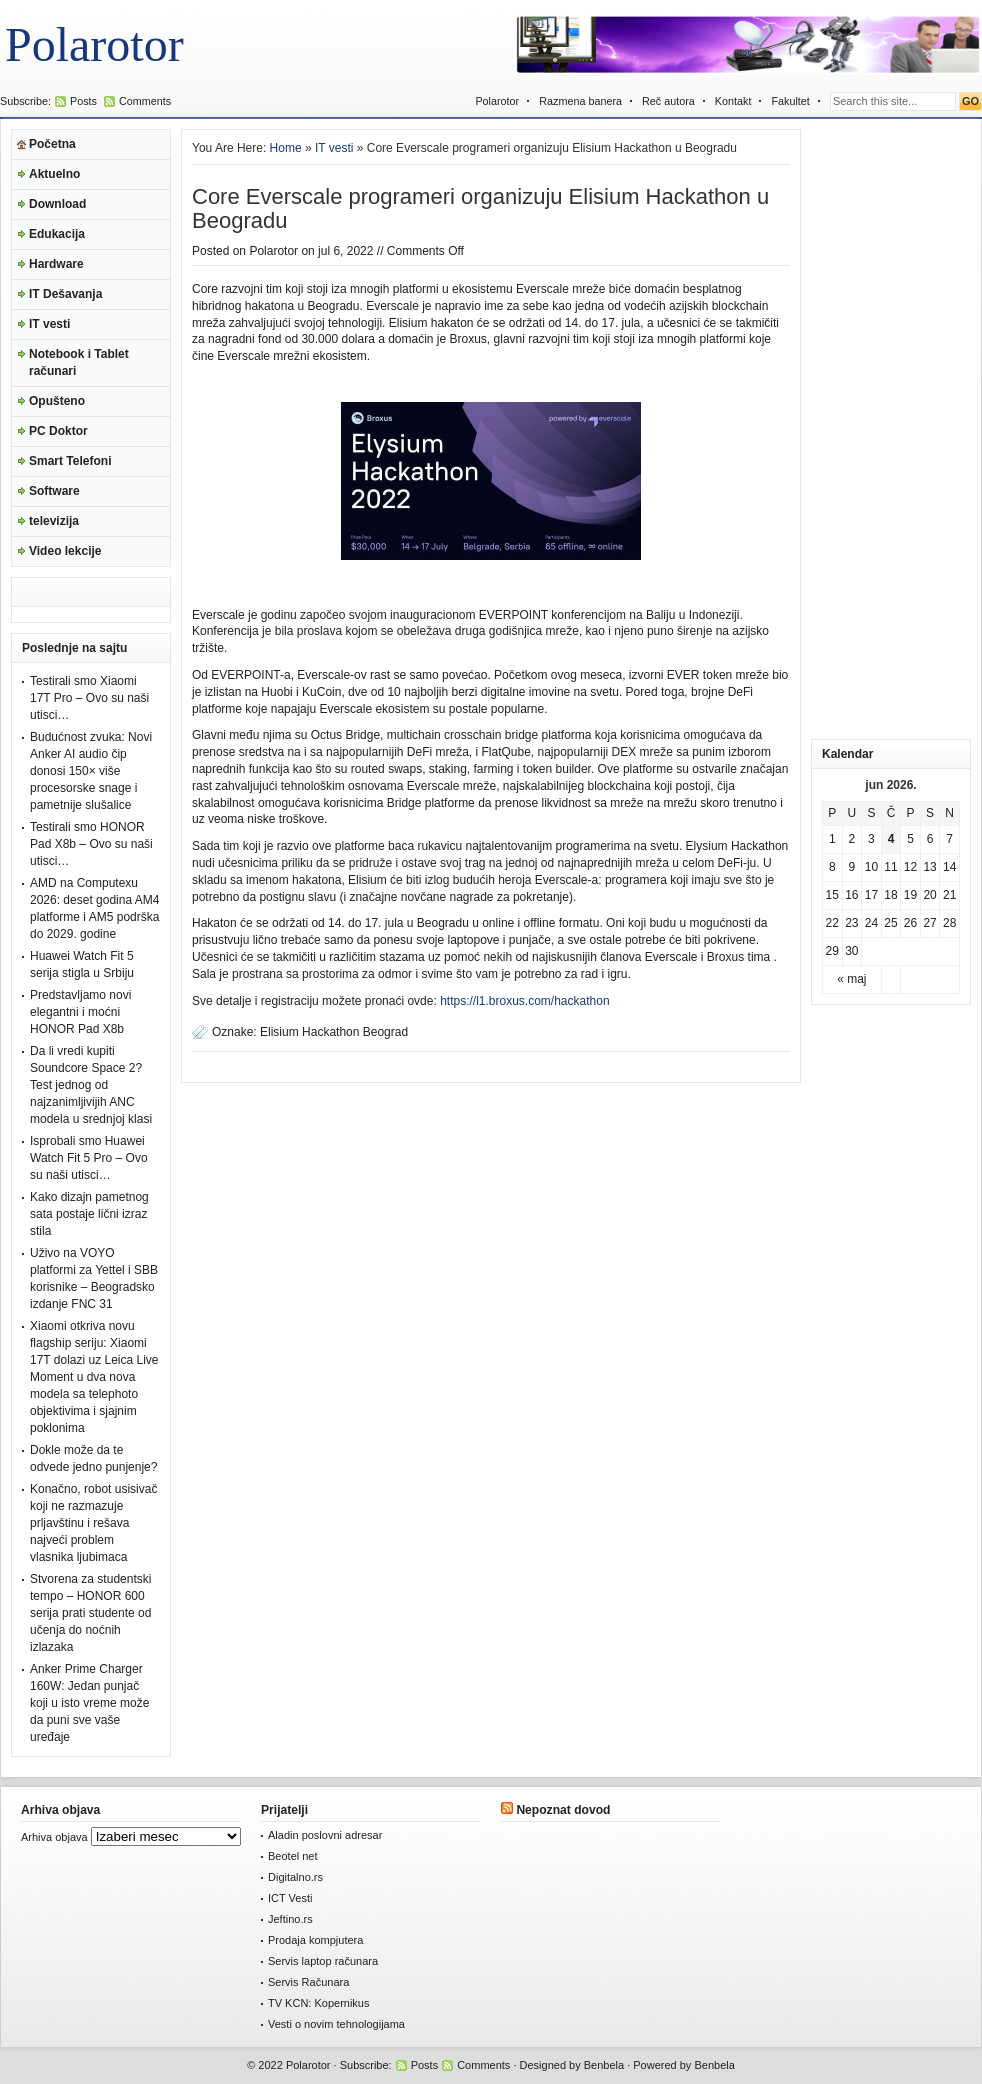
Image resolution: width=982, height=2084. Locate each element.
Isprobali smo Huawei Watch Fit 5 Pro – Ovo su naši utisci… (89, 1158)
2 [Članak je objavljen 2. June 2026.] (852, 839)
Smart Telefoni (70, 461)
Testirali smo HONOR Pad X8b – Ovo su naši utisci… (91, 844)
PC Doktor (58, 431)
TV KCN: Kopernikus (318, 2003)
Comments (145, 101)
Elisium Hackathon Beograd (334, 1032)
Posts (83, 101)
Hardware (56, 264)
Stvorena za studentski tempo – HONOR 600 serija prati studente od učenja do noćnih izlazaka (90, 1613)
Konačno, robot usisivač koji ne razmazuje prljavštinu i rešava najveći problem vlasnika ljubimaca (93, 1523)
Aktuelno (54, 174)
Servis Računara (308, 1982)
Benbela (604, 2065)
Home (286, 148)
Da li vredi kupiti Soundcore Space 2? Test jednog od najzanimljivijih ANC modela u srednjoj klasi (91, 1085)
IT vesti (49, 324)
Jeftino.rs (290, 1919)
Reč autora (668, 101)
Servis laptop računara (323, 1961)
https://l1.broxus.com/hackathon (524, 1001)
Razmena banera (580, 101)
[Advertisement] (891, 429)
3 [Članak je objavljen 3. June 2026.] (871, 839)
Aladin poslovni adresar (325, 1835)
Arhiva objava (54, 1837)
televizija (54, 521)
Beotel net (293, 1856)
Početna (52, 144)
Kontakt (733, 101)
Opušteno (57, 401)
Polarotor (94, 44)
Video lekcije (65, 551)
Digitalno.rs (295, 1877)
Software (54, 491)
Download (57, 204)
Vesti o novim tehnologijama (336, 2024)
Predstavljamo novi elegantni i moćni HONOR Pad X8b (80, 1012)
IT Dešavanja (65, 294)
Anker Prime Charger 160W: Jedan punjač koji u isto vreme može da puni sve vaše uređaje (89, 1703)
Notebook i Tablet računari (79, 362)
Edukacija (57, 234)
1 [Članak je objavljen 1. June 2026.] (832, 839)
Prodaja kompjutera (315, 1940)
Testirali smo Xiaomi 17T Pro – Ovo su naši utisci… (89, 698)
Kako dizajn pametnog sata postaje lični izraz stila (89, 1214)
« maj (851, 979)
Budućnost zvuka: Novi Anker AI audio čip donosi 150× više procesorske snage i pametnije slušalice (91, 771)
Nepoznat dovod (563, 1810)
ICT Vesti (290, 1898)
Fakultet (790, 101)
